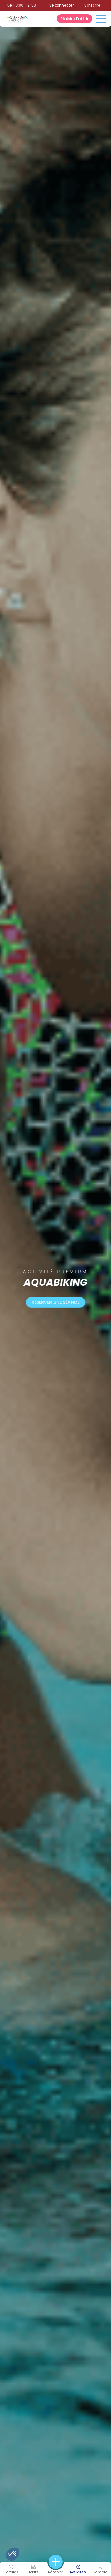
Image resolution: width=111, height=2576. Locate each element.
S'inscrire (92, 5)
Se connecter (61, 5)
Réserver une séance (56, 1302)
